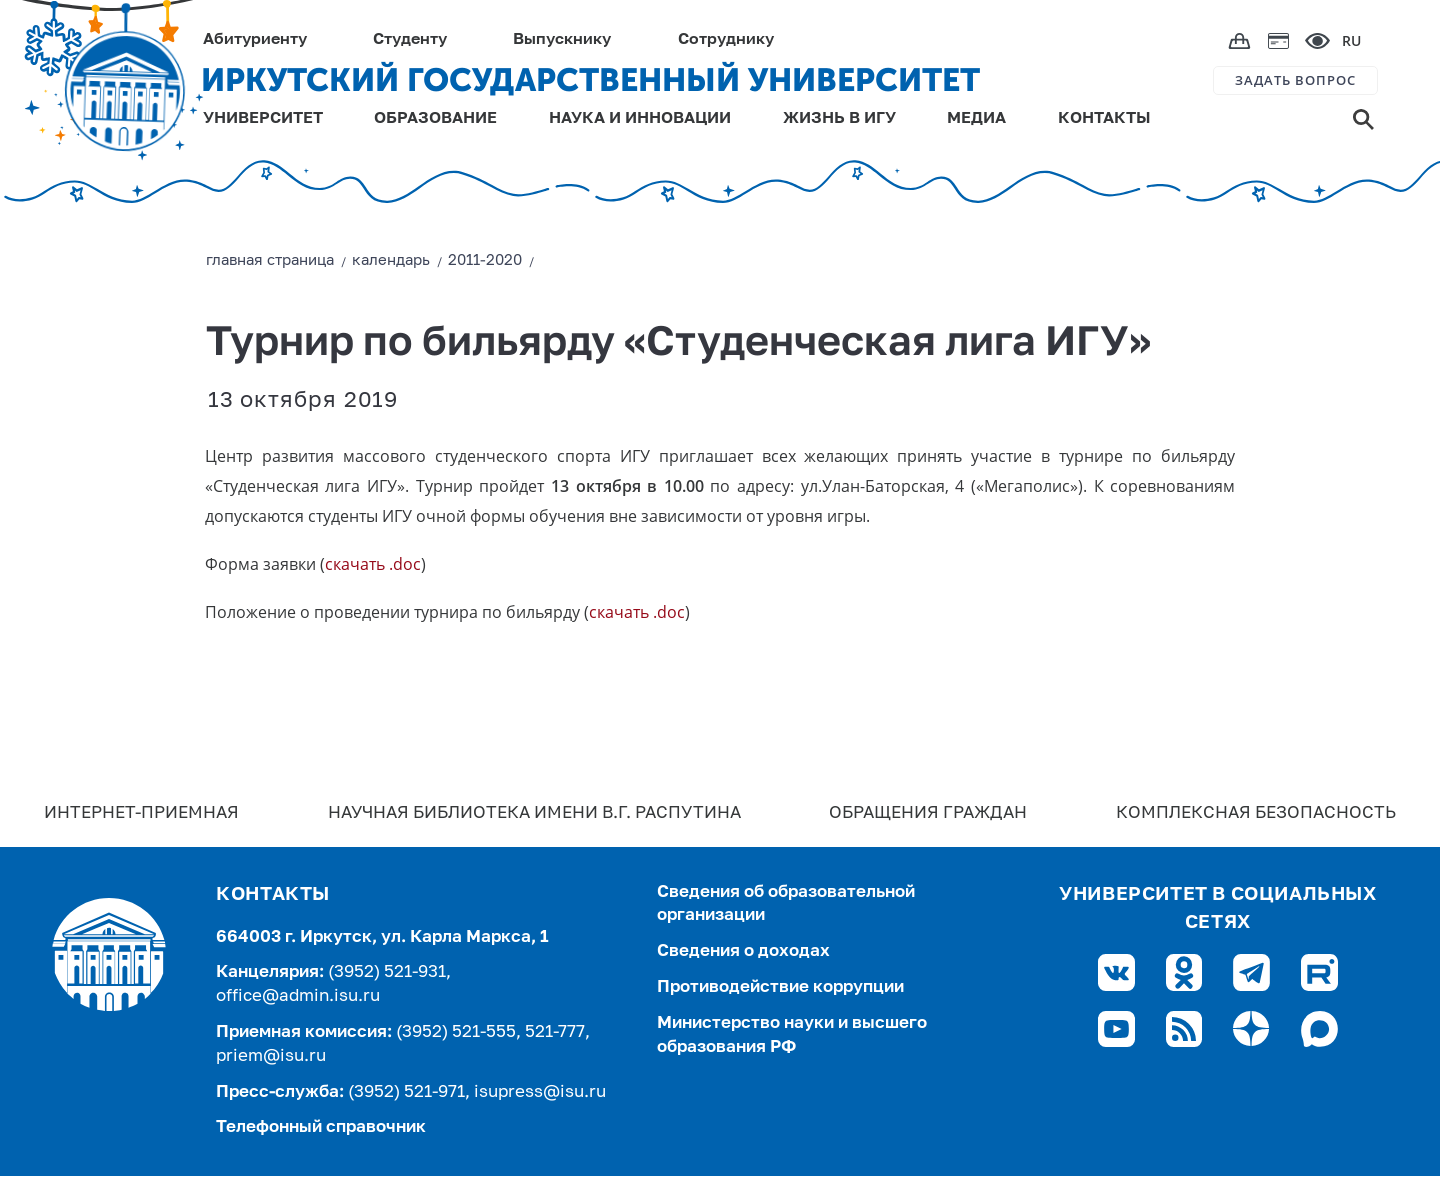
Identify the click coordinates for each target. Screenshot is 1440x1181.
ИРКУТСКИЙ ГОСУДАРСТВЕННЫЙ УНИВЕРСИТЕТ (590, 80)
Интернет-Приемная (141, 813)
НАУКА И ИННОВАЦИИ (640, 119)
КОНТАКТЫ (1104, 119)
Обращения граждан (928, 813)
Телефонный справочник (321, 1127)
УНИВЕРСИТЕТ (263, 119)
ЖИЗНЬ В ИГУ (839, 119)
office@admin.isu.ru (298, 996)
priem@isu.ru (271, 1056)
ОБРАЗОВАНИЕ (435, 119)
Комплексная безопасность (1256, 813)
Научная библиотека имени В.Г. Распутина (534, 813)
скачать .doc (373, 564)
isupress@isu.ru (540, 1092)
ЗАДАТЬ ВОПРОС (1295, 80)
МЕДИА (976, 119)
